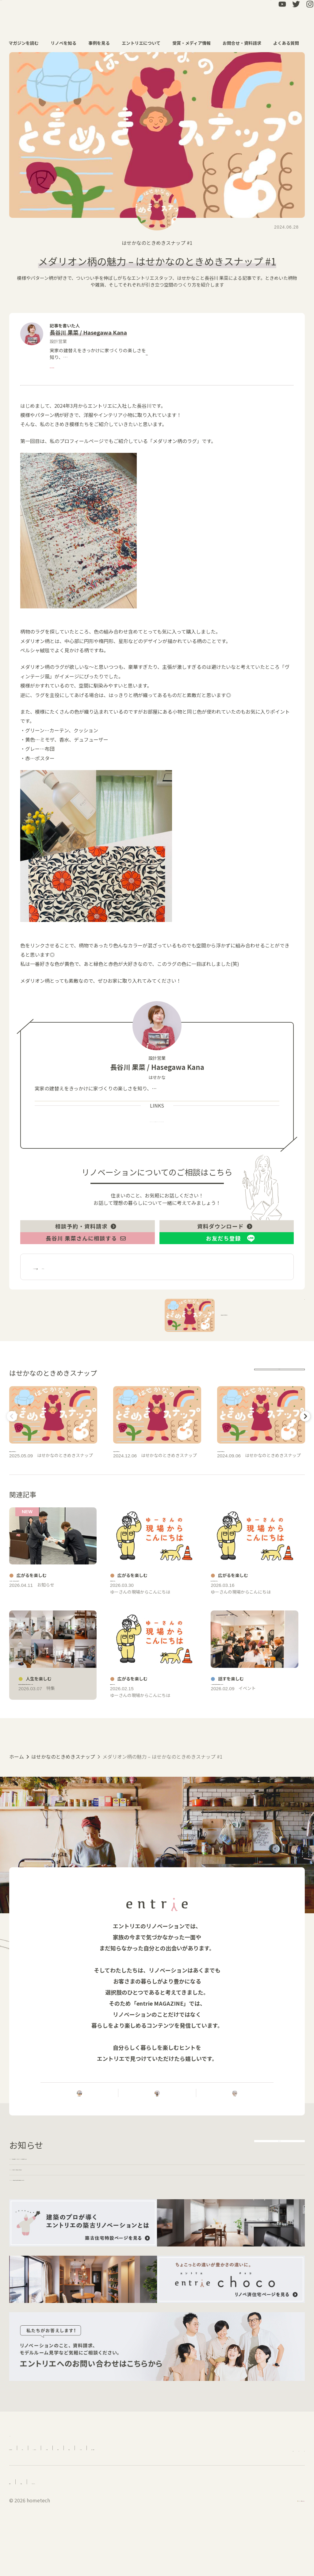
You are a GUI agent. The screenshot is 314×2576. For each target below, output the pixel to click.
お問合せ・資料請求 (245, 43)
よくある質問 (289, 43)
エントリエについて (144, 43)
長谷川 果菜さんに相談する (86, 1279)
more (141, 357)
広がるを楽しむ (112, 1313)
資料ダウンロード (225, 1257)
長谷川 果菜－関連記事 (61, 1313)
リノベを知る (67, 43)
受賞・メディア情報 (194, 43)
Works (153, 1148)
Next (303, 1462)
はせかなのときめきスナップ (154, 242)
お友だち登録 (223, 1279)
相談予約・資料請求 (86, 1257)
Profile (120, 1148)
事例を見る (102, 43)
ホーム (16, 1895)
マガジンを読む (27, 43)
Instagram (191, 1148)
